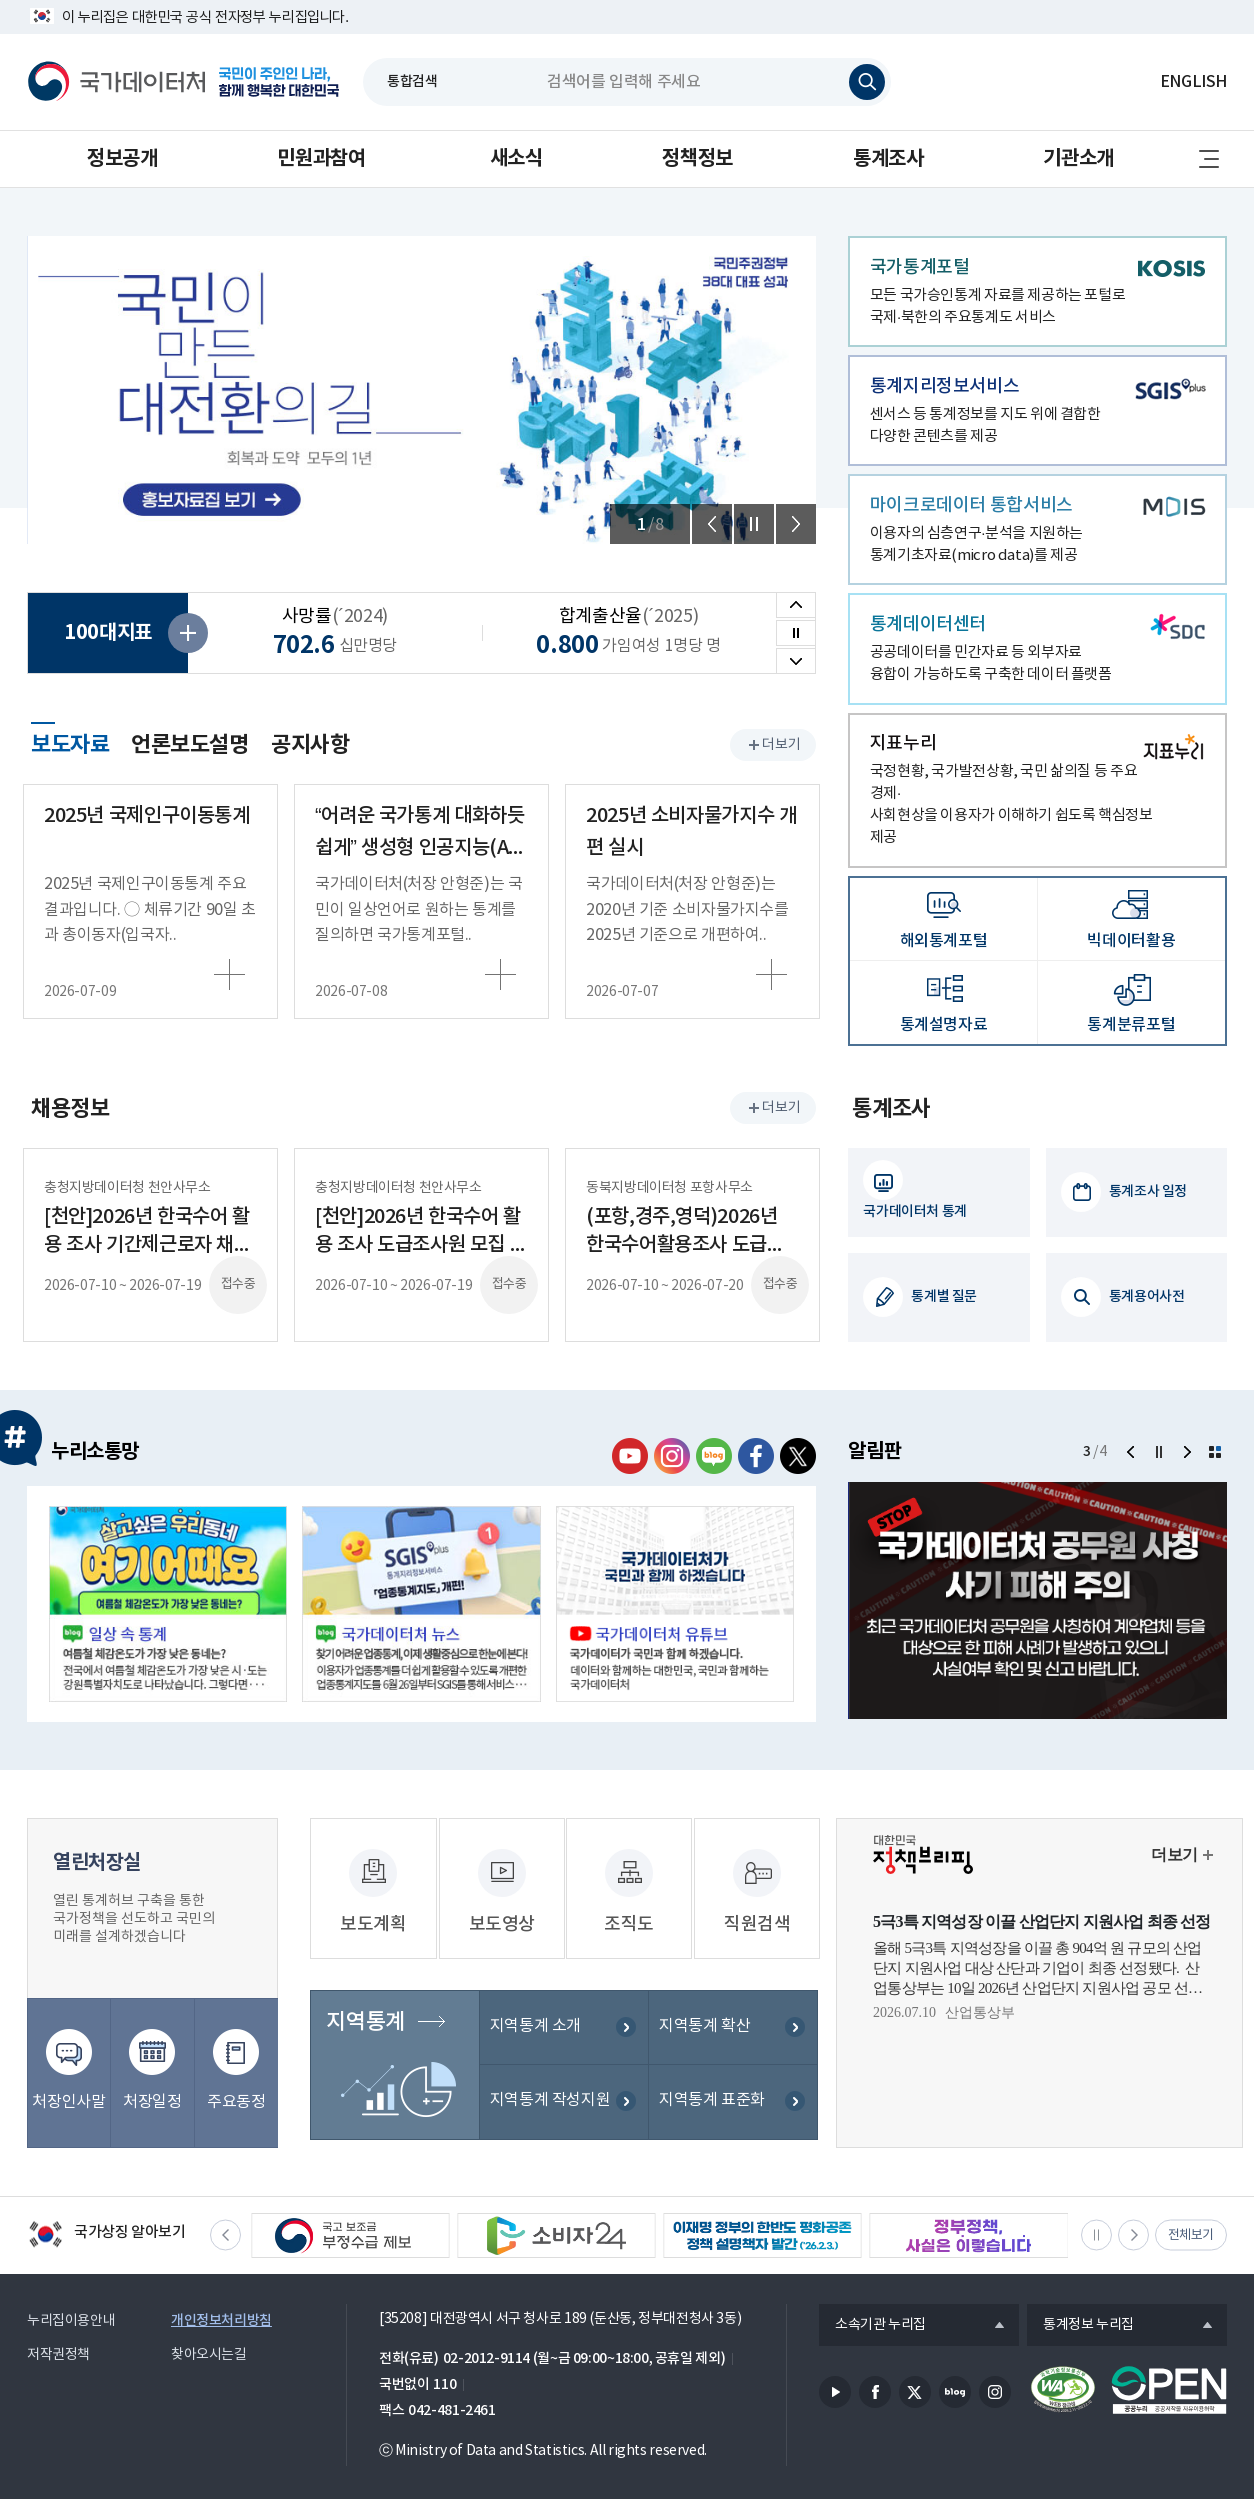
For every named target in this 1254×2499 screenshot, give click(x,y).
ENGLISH (1193, 82)
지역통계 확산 (704, 2007)
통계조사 (888, 159)
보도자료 (70, 742)
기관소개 (1078, 159)
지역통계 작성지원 (550, 2082)
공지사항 (310, 745)
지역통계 (365, 2003)
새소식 (516, 159)
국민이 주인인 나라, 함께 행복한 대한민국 (279, 82)
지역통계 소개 (535, 2007)
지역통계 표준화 (712, 2082)
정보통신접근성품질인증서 (1063, 2363)
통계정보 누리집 (1080, 2299)
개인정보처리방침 (221, 2293)
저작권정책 (58, 2328)
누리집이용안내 (71, 2294)
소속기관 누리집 (872, 2299)
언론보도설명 (190, 745)
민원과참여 (321, 159)
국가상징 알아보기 (106, 2210)
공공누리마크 (1169, 2363)
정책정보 (697, 159)
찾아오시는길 (209, 2328)
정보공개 (122, 159)
